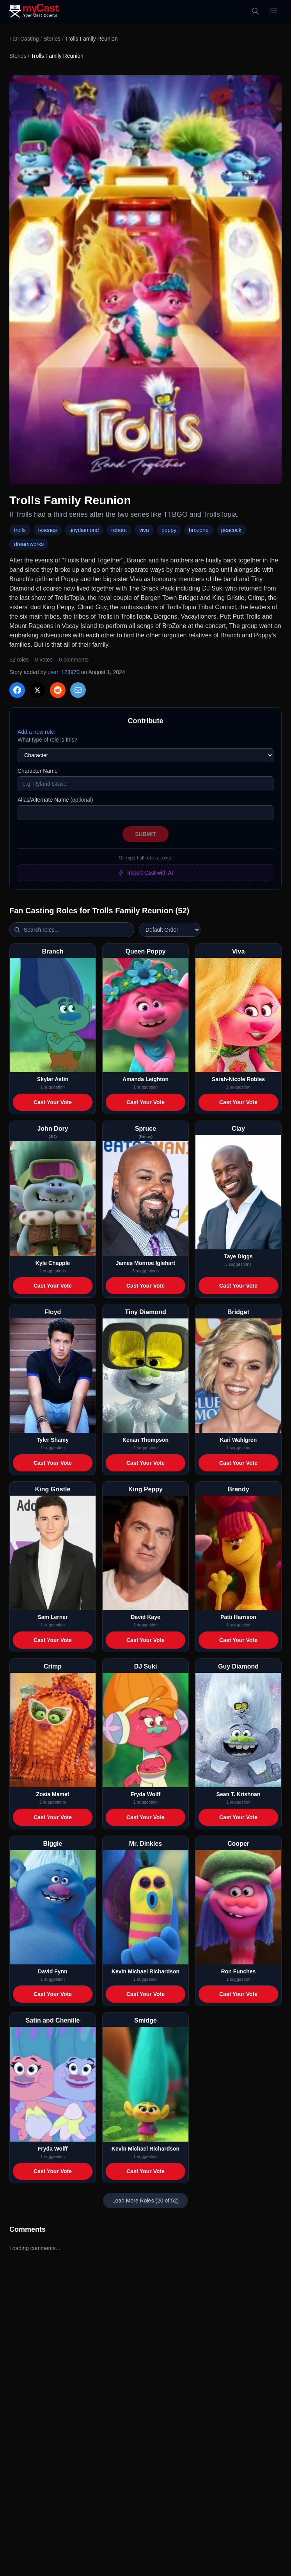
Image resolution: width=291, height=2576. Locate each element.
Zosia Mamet (52, 1794)
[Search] (255, 11)
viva (144, 530)
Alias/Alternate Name (55, 800)
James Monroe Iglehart (146, 1263)
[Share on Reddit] (58, 690)
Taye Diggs (238, 1256)
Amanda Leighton (145, 1079)
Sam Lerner (52, 1617)
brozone (199, 530)
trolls (20, 530)
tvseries (47, 530)
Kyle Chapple (52, 1263)
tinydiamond (84, 530)
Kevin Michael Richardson (145, 1971)
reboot (119, 530)
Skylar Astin (52, 1079)
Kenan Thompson (145, 1440)
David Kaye (145, 1617)
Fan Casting (24, 39)
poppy (168, 530)
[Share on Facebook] (17, 690)
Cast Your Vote (53, 1102)
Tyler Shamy (53, 1440)
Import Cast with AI (145, 873)
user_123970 (64, 672)
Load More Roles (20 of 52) (145, 2200)
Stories (51, 39)
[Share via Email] (78, 690)
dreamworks (29, 544)
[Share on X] (37, 690)
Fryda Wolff (146, 1794)
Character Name (38, 771)
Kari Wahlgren (238, 1440)
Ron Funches (238, 1971)
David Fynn (52, 1971)
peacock (231, 530)
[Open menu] (274, 11)
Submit (145, 834)
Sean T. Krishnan (238, 1794)
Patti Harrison (238, 1617)
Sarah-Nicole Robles (238, 1079)
